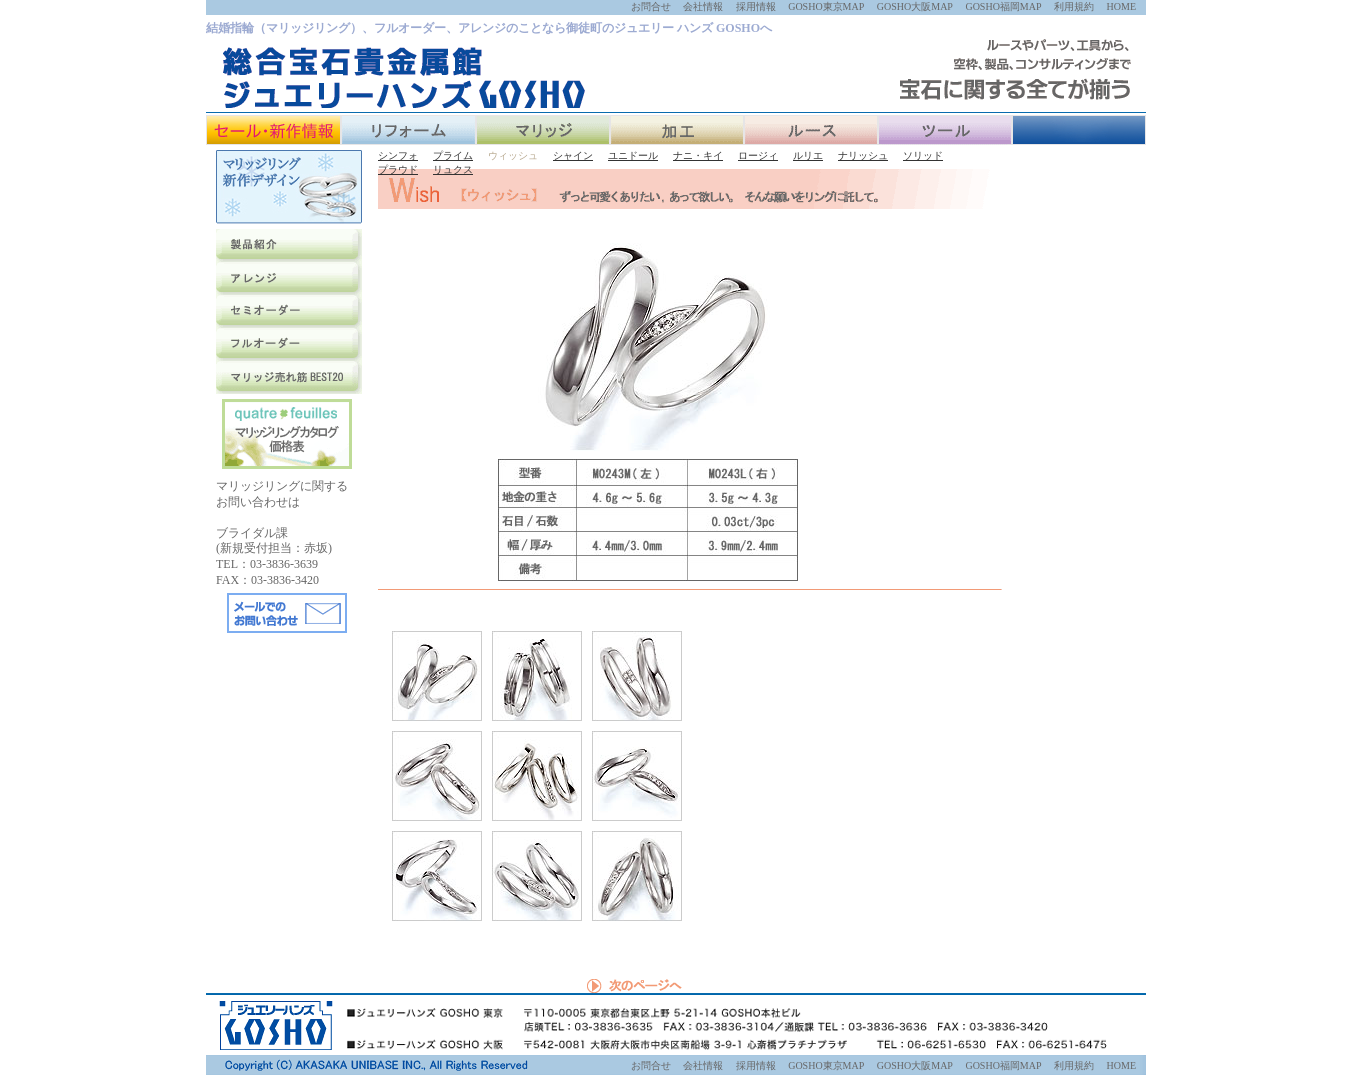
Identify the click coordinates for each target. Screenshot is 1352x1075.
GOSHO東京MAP (826, 6)
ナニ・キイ (698, 155)
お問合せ (651, 6)
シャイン (573, 155)
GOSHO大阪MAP (915, 6)
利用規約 (1074, 6)
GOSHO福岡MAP (1003, 6)
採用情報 (756, 6)
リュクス (453, 169)
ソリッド (923, 155)
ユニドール (633, 155)
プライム (453, 155)
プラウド (398, 169)
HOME (1121, 6)
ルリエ (808, 155)
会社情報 (703, 6)
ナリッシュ (863, 155)
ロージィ (758, 155)
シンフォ (398, 155)
